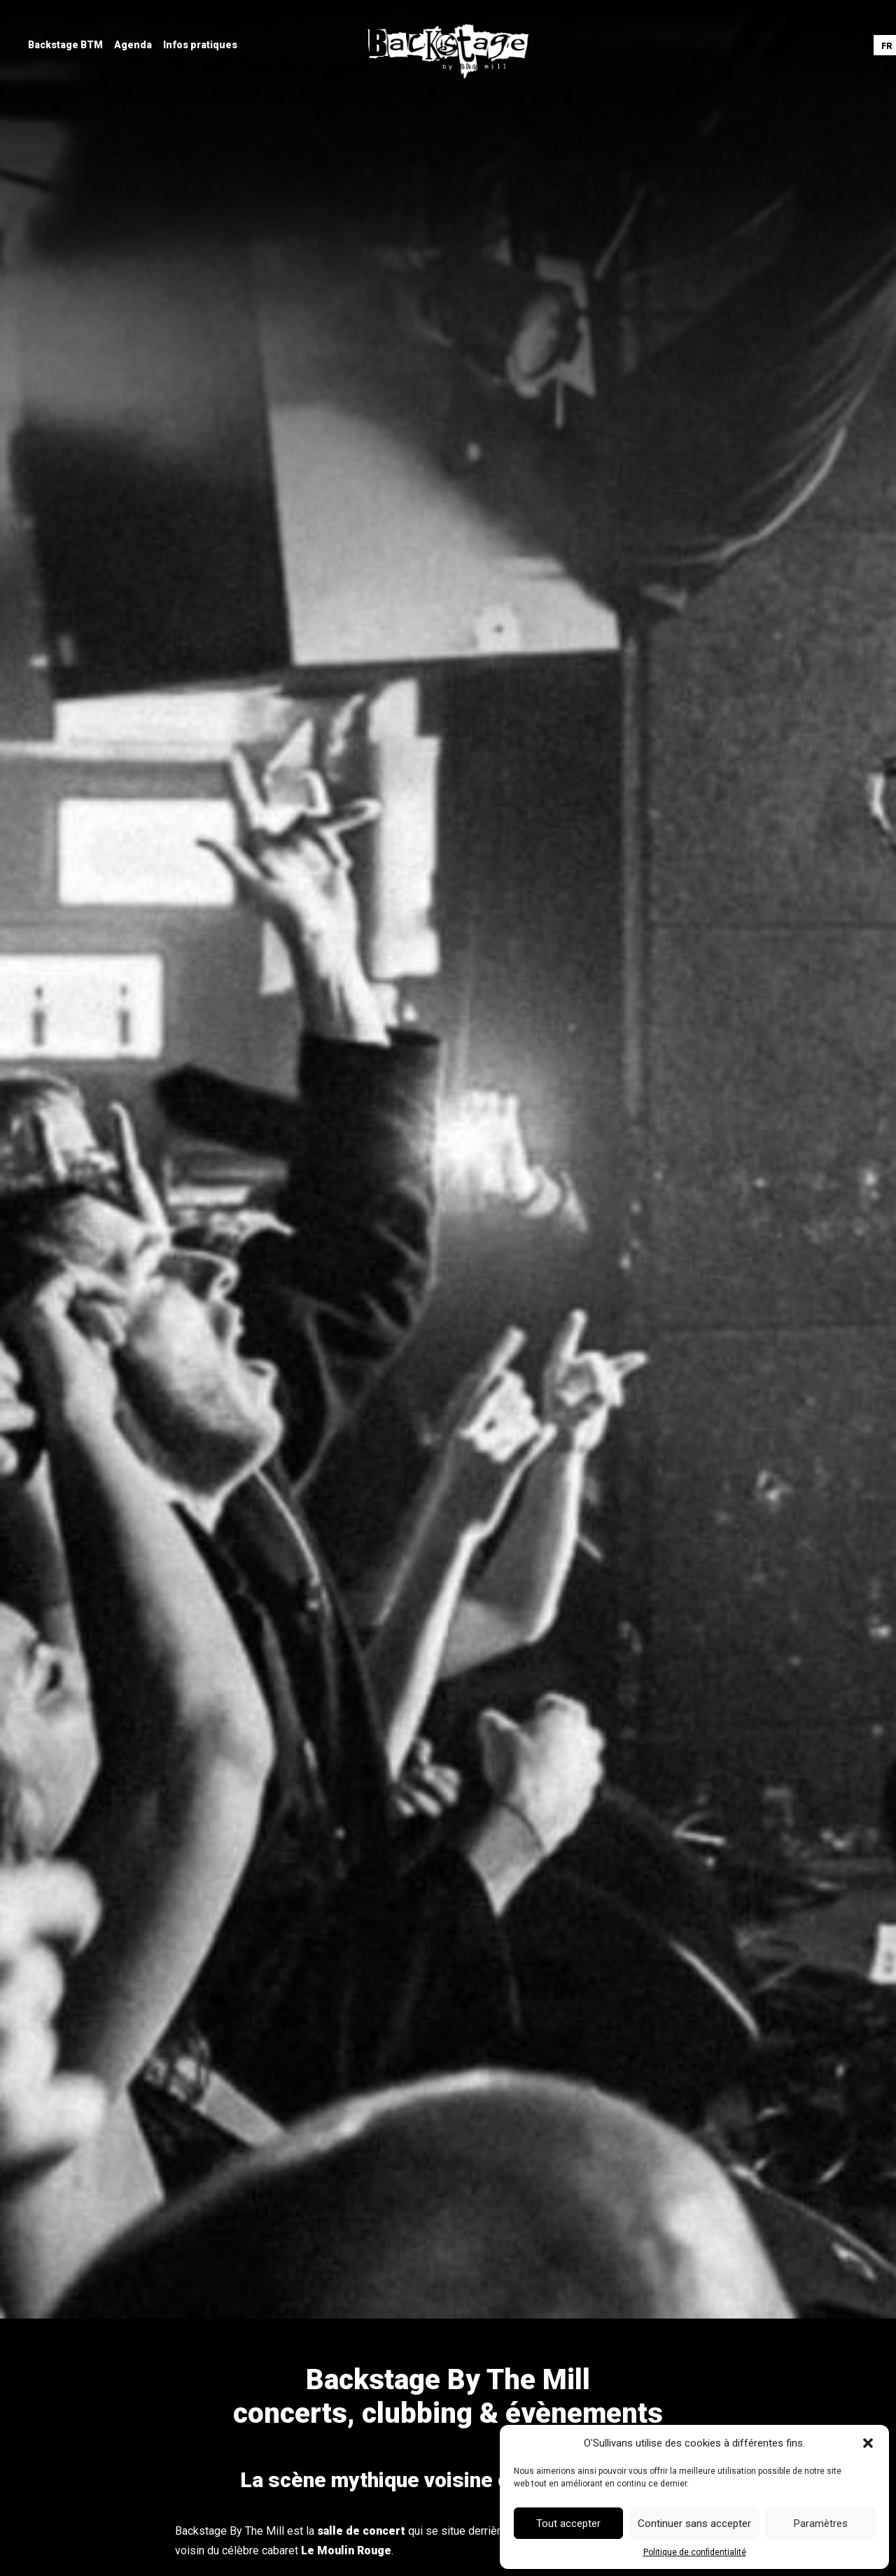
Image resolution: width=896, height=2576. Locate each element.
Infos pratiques (200, 44)
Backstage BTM (65, 44)
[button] (868, 2443)
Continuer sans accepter (694, 2523)
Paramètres (821, 2523)
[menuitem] (65, 44)
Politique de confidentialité (694, 2552)
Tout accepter (568, 2523)
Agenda (133, 44)
